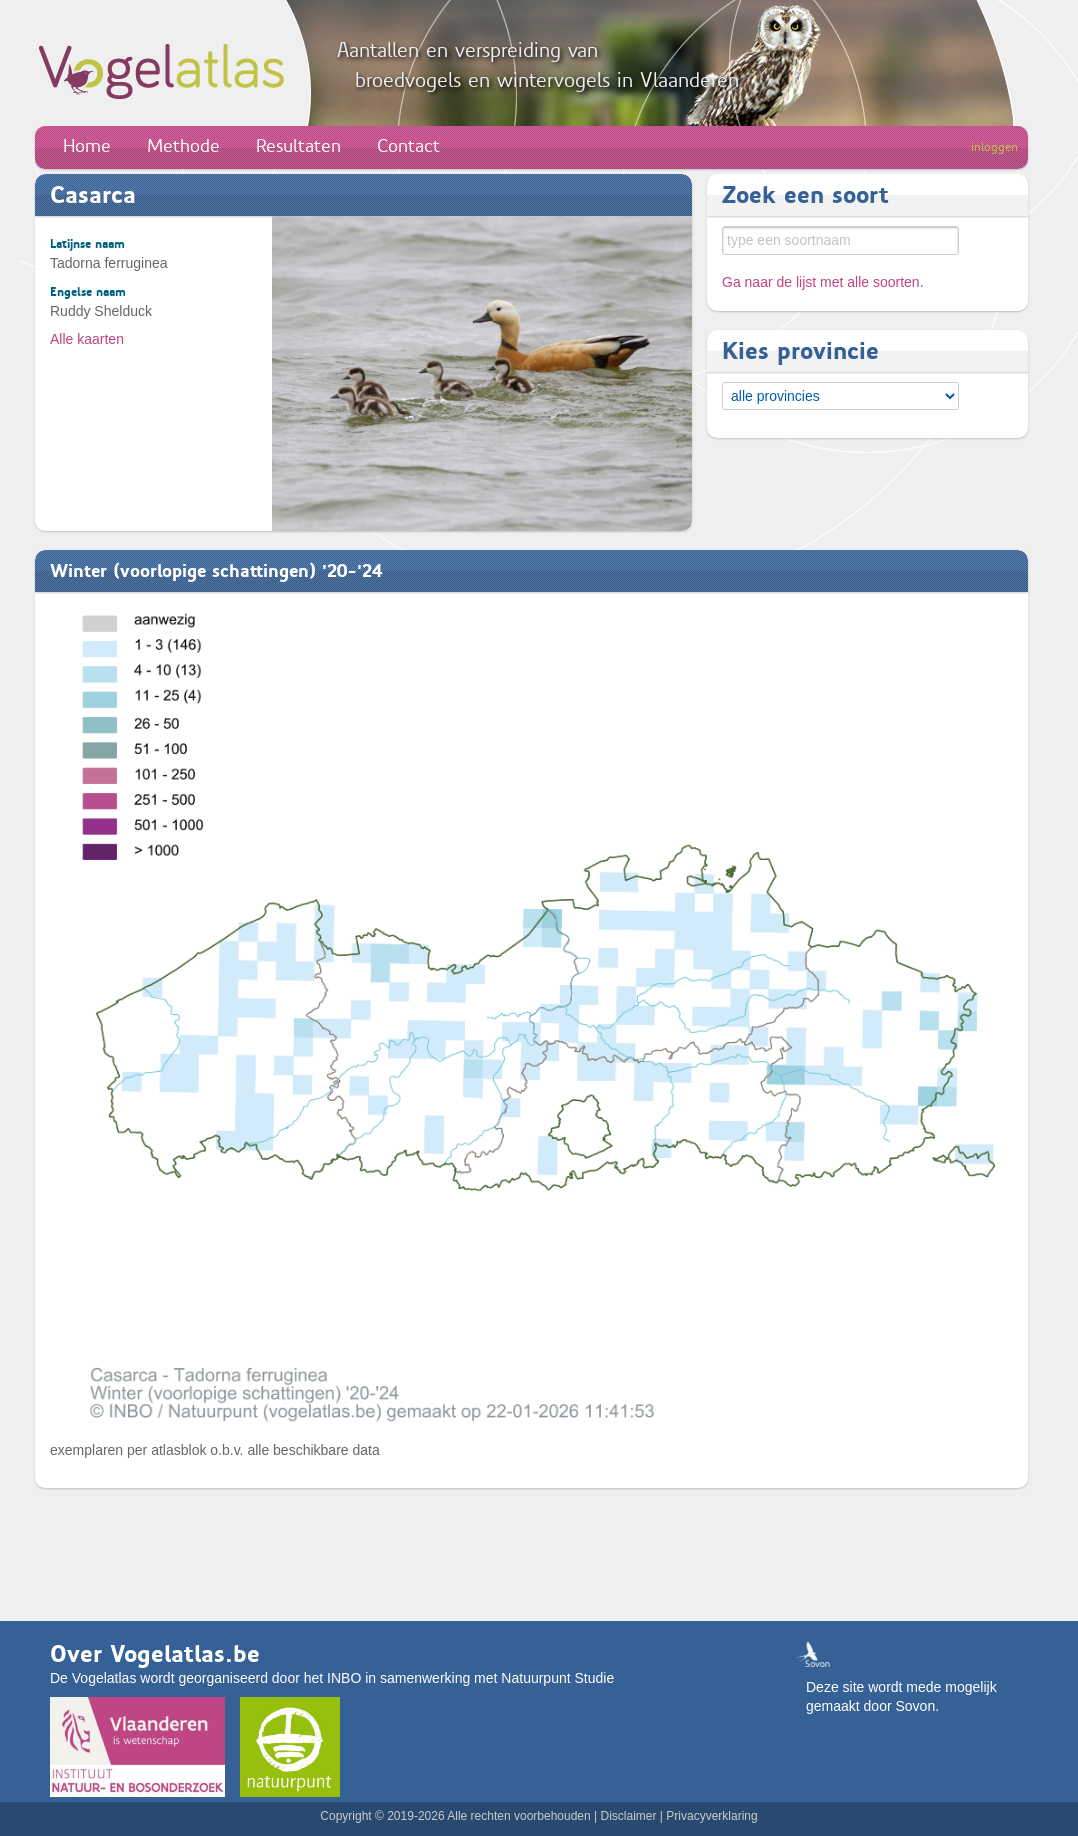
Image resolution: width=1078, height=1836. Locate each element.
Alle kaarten (87, 339)
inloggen (994, 147)
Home (87, 146)
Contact (408, 146)
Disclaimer (628, 1816)
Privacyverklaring (711, 1816)
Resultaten (298, 146)
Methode (183, 146)
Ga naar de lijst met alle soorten (821, 282)
